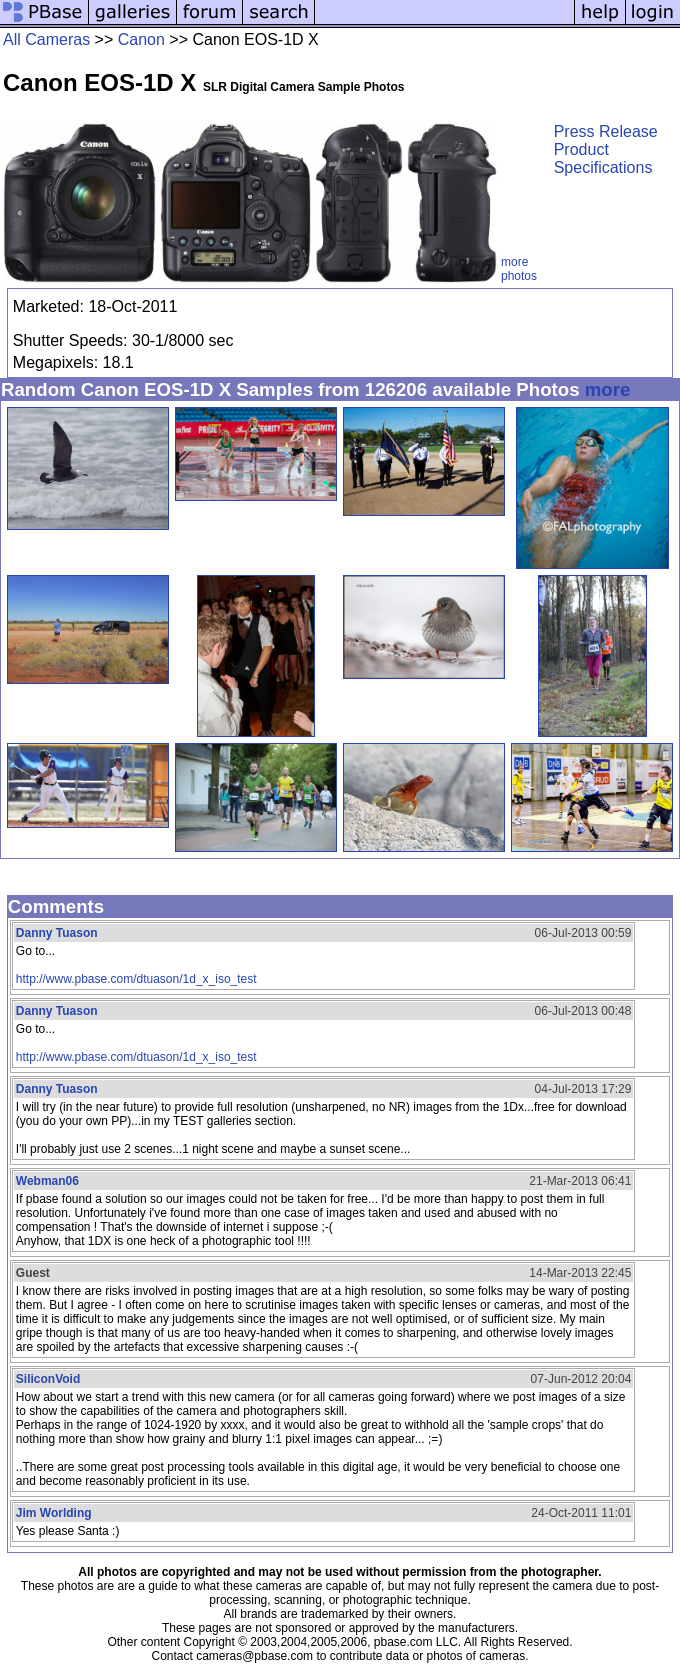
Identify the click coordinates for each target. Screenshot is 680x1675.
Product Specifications (603, 158)
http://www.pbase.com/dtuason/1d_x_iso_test (136, 979)
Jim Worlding (54, 1513)
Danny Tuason (57, 933)
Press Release (606, 131)
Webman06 (47, 1181)
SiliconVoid (48, 1379)
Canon (141, 39)
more (608, 389)
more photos (519, 269)
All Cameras (46, 39)
